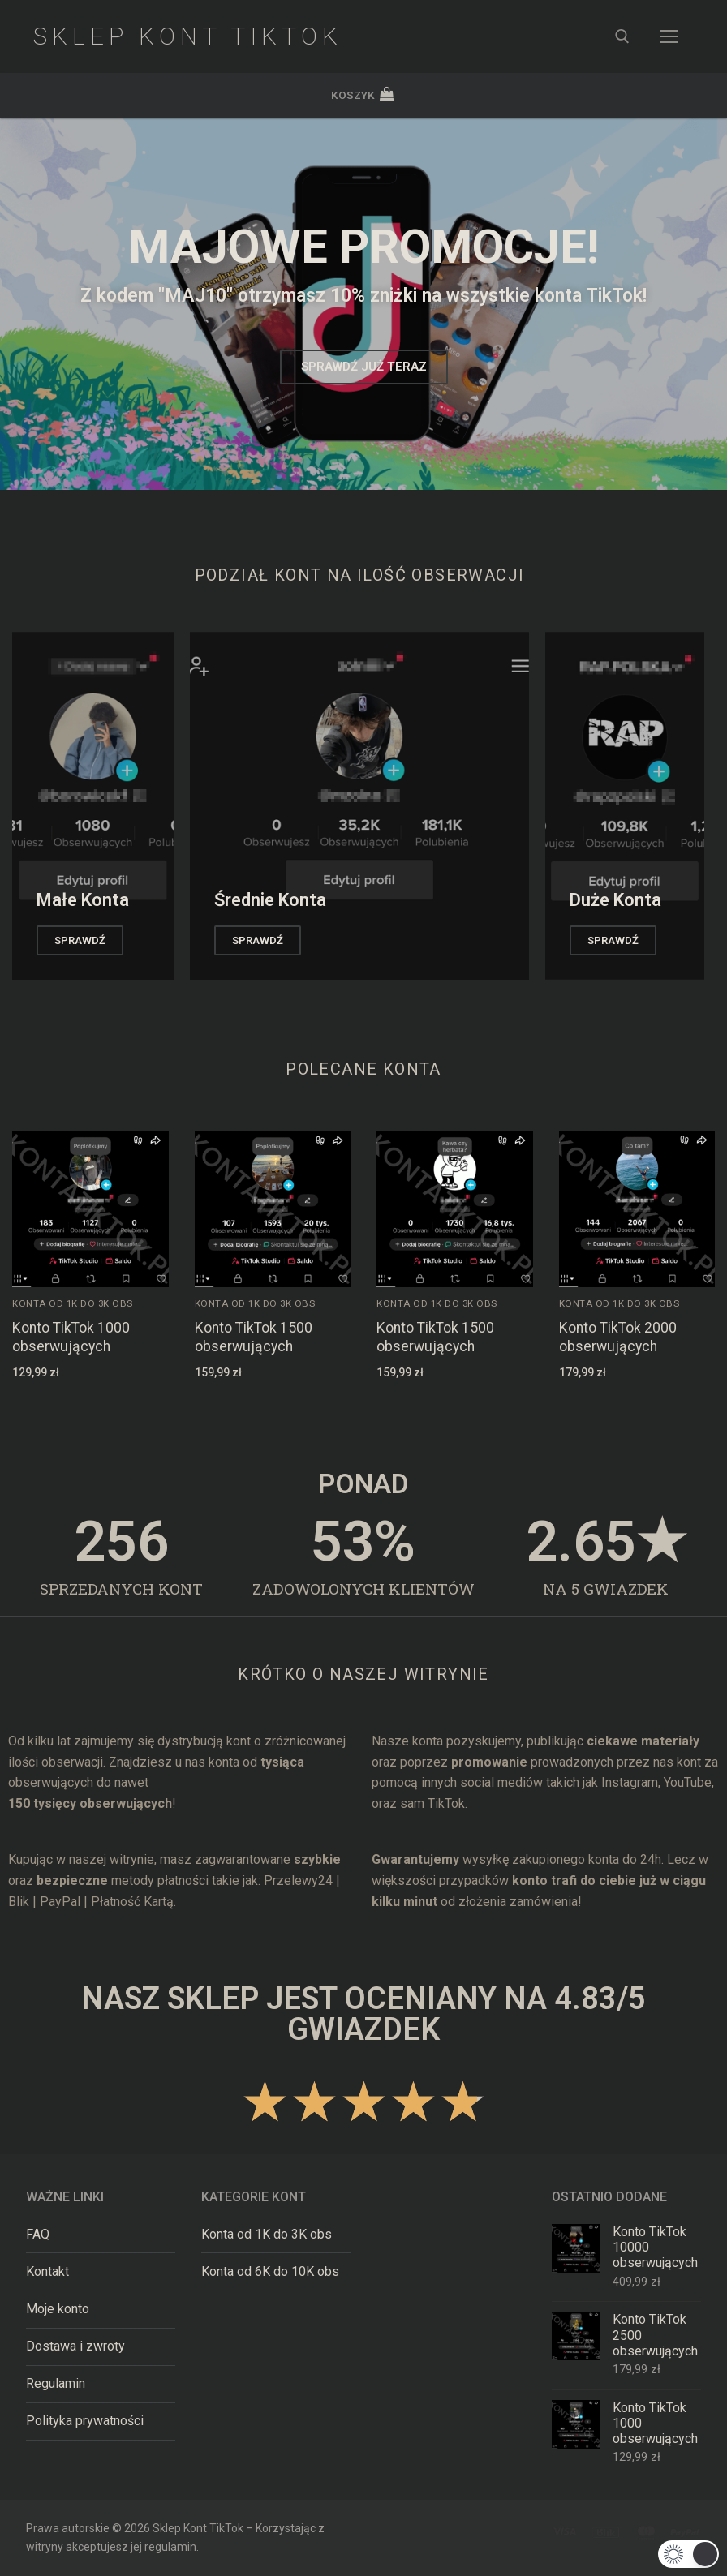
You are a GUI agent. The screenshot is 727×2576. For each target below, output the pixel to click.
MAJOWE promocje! (363, 246)
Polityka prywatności (85, 2420)
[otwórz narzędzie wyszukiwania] (622, 36)
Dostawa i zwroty (75, 2346)
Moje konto (57, 2308)
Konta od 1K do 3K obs (72, 1303)
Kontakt (47, 2271)
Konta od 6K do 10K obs (270, 2271)
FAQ (37, 2234)
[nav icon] (669, 36)
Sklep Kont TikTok (187, 36)
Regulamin (55, 2383)
